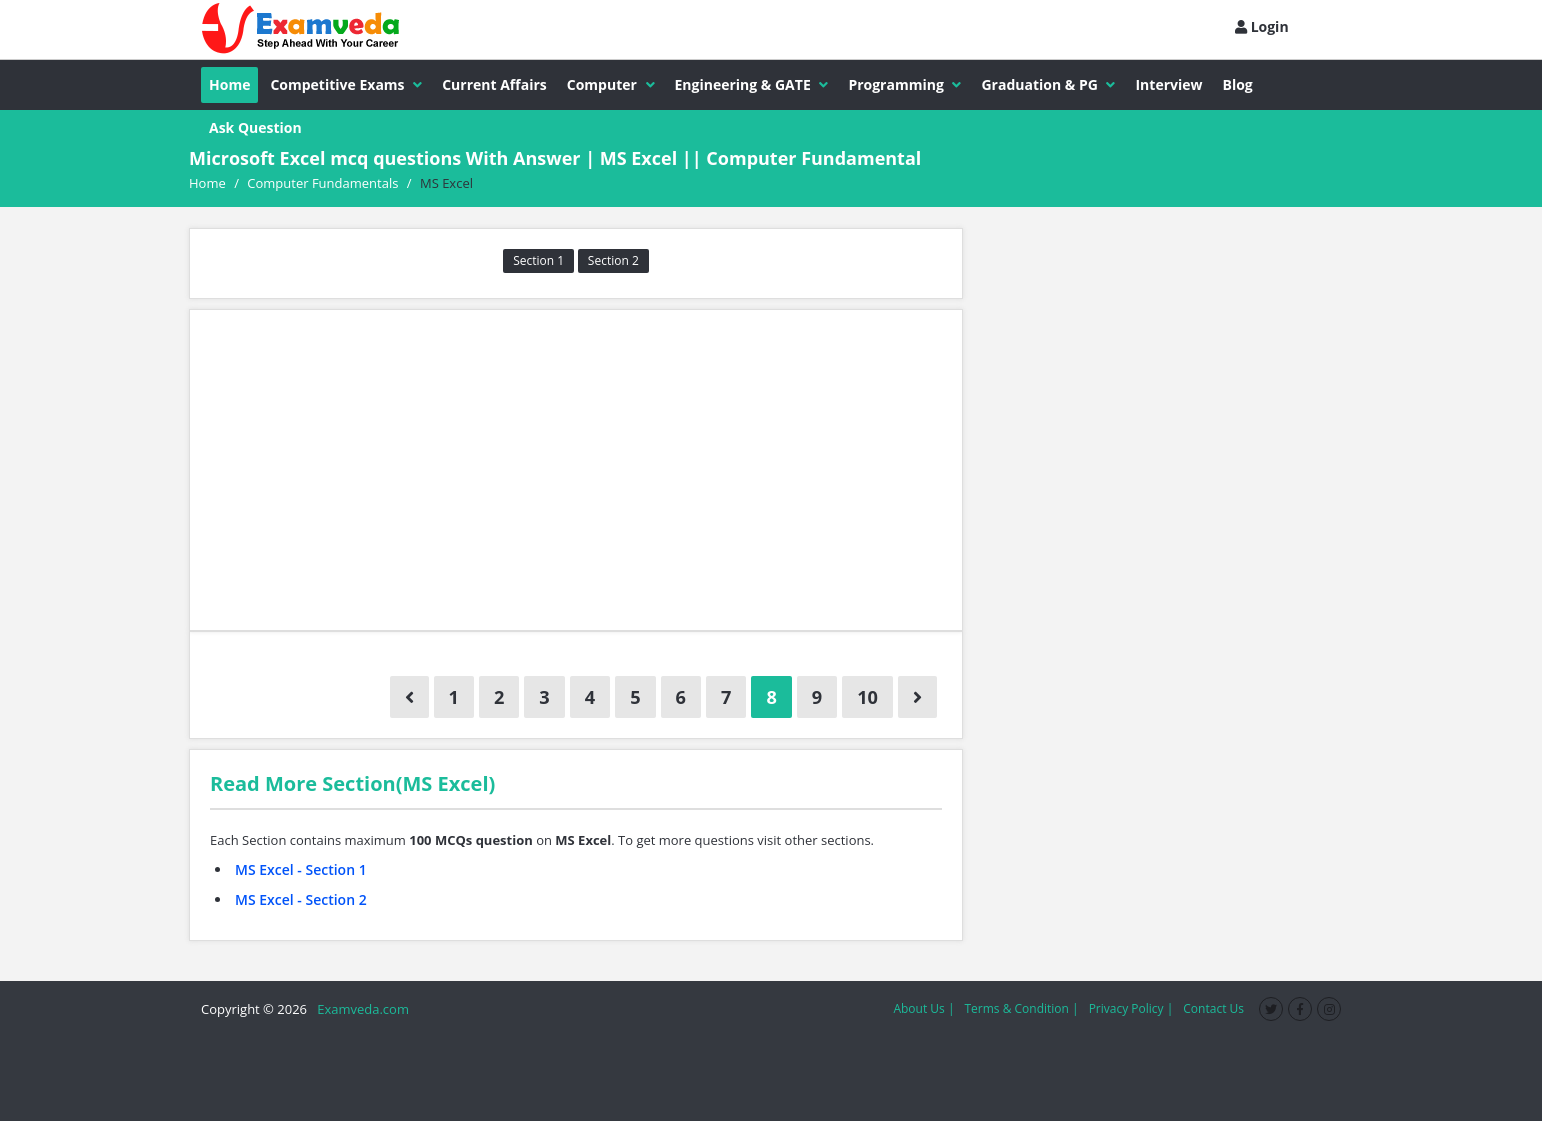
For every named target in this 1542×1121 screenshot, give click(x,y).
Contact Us (1213, 1008)
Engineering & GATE (752, 84)
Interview (1168, 84)
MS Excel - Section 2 (301, 899)
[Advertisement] (576, 470)
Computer (611, 84)
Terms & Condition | (1021, 1008)
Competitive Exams (346, 84)
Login (1262, 26)
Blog (1238, 84)
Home (229, 84)
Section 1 (538, 260)
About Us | (923, 1008)
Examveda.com (359, 1009)
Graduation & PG (1048, 84)
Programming (904, 84)
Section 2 (613, 260)
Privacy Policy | (1131, 1008)
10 (867, 697)
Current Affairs (494, 84)
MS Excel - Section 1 (301, 869)
